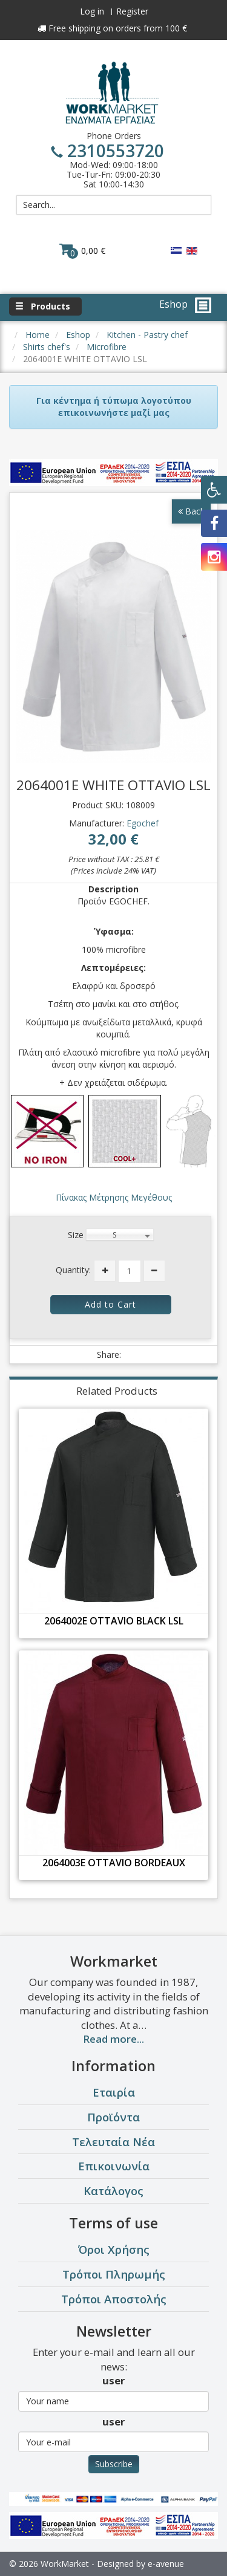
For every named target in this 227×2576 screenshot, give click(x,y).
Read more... (113, 2039)
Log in (92, 11)
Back (191, 511)
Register (132, 11)
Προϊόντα (113, 2116)
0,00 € (82, 250)
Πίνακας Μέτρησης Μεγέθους (114, 1197)
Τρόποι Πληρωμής (113, 2274)
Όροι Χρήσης (114, 2249)
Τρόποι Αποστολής (113, 2298)
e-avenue (166, 2563)
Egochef (143, 823)
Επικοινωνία (114, 2165)
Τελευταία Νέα (113, 2141)
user (113, 2380)
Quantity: (73, 1270)
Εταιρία (114, 2092)
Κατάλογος (113, 2190)
